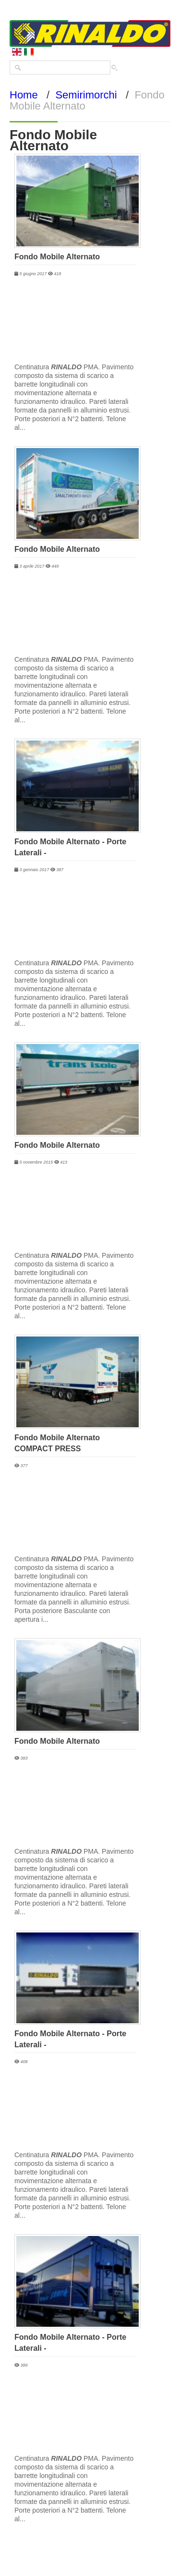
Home (24, 95)
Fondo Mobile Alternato (57, 257)
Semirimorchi (86, 95)
